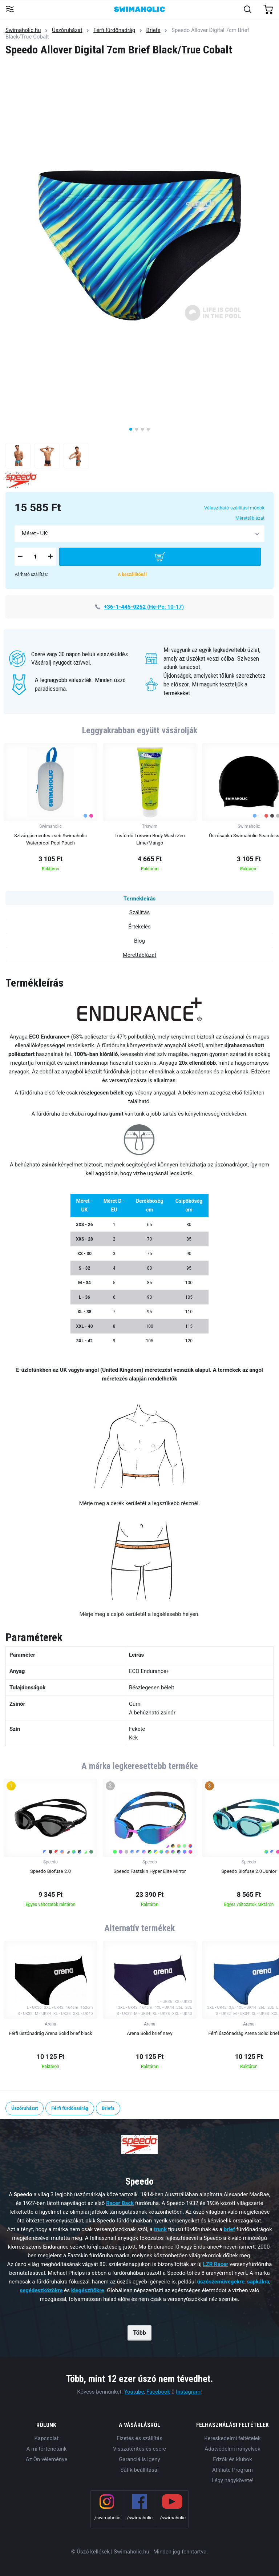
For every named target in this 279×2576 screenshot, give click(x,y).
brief (229, 2229)
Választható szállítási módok (234, 508)
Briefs (153, 30)
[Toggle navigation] (10, 9)
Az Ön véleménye (46, 2459)
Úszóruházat (67, 30)
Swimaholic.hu (23, 30)
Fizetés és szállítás (139, 2438)
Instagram (188, 2391)
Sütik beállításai (139, 2470)
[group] (50, 809)
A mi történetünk (47, 2449)
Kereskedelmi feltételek (232, 2438)
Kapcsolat (47, 2438)
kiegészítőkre (87, 2290)
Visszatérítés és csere (139, 2449)
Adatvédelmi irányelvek (232, 2449)
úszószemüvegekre (220, 2281)
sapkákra (258, 2281)
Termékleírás (139, 898)
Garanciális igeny (139, 2459)
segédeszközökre (41, 2290)
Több (139, 2332)
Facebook (158, 2391)
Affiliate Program (232, 2470)
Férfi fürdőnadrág (114, 30)
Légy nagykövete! (232, 2480)
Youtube (134, 2391)
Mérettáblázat (249, 518)
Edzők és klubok (232, 2459)
